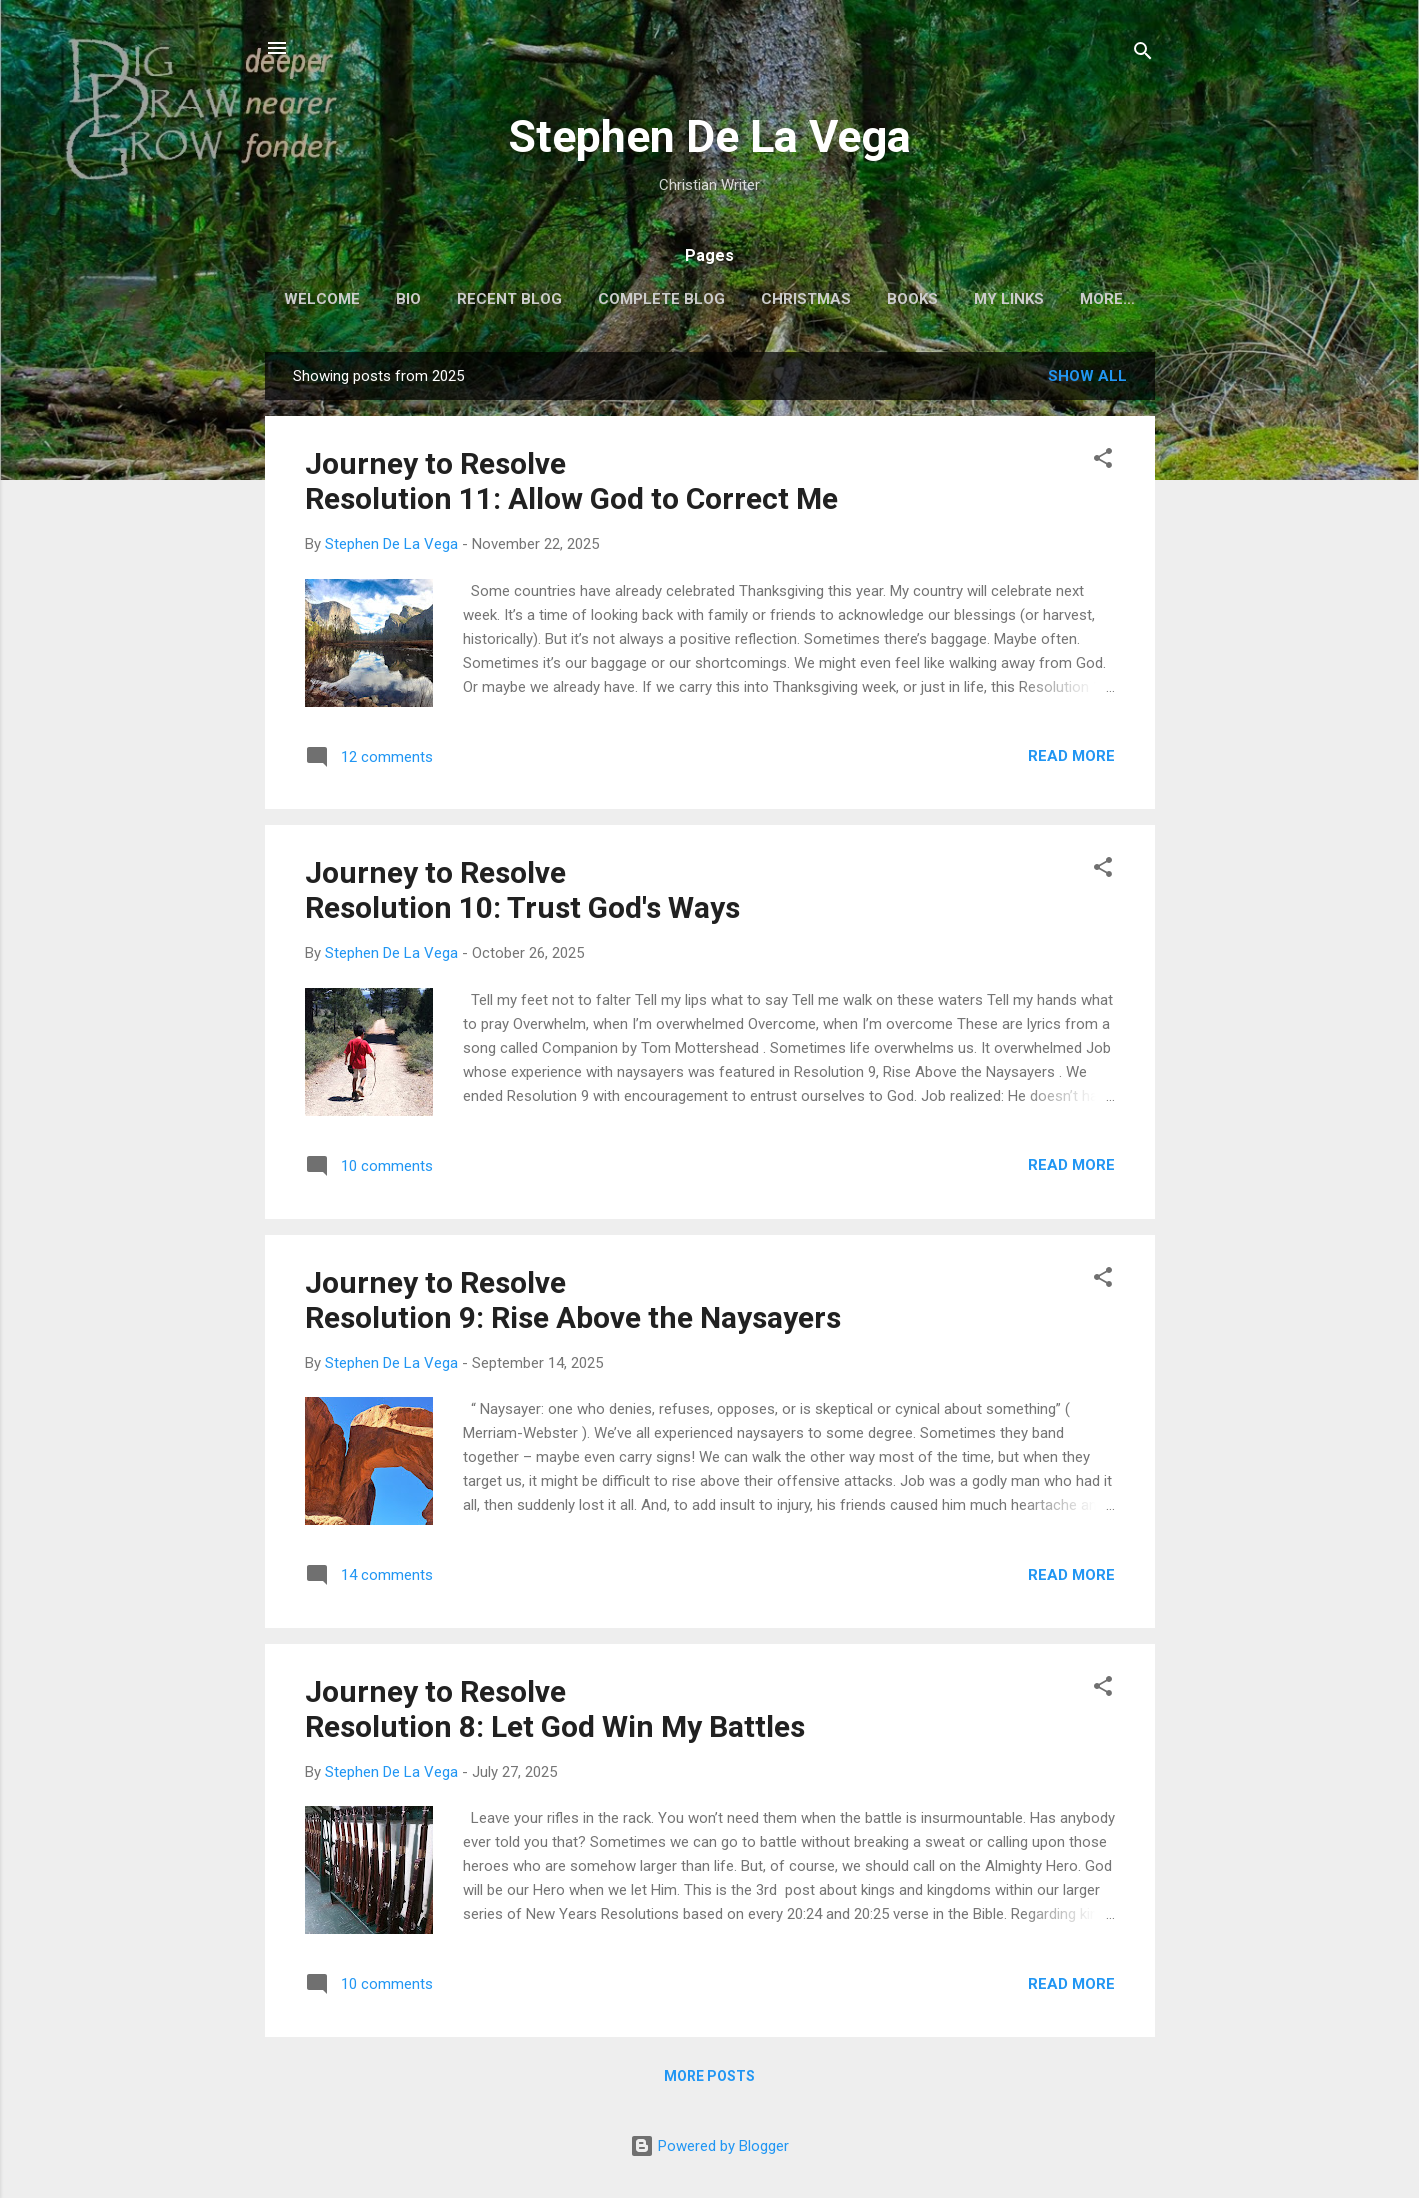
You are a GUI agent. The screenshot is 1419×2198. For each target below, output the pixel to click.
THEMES (1108, 299)
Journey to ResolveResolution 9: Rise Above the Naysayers (573, 1304)
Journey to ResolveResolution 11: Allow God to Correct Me (571, 485)
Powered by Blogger (709, 2146)
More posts (709, 2080)
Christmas (803, 299)
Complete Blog (658, 299)
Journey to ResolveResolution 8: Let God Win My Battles (555, 1713)
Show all (1087, 380)
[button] (1103, 465)
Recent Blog (506, 299)
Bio (405, 299)
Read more (1071, 760)
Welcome (319, 299)
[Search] (1143, 54)
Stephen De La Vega (709, 136)
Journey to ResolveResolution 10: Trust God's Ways (522, 894)
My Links (1006, 299)
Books (909, 299)
